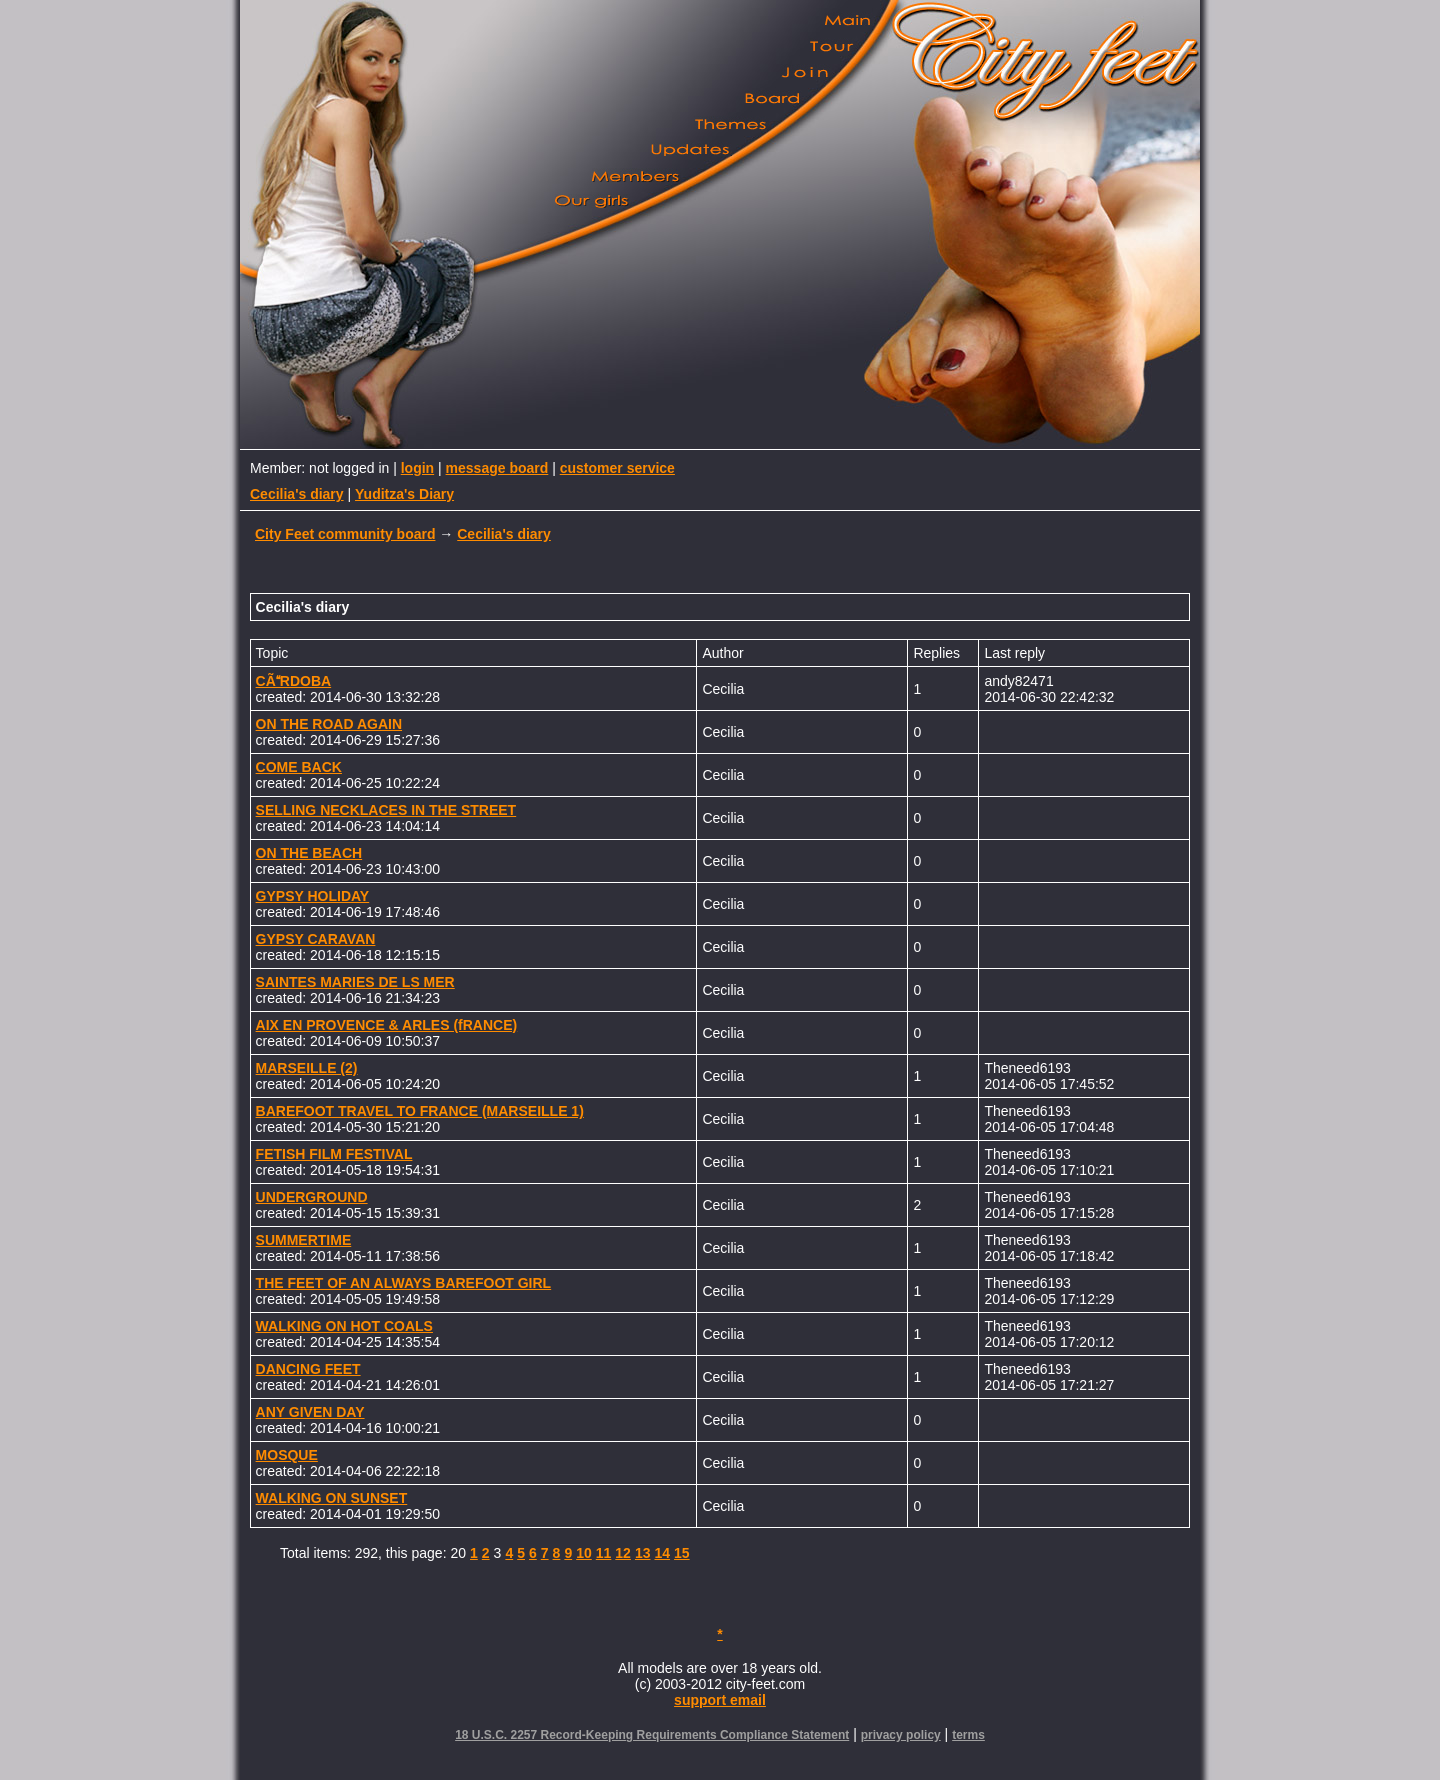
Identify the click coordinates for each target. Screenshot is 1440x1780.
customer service (617, 468)
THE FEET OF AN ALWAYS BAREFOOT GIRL (404, 1283)
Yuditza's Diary (404, 494)
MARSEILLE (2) (307, 1068)
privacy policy (901, 1735)
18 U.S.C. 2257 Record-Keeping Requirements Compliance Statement (652, 1735)
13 (643, 1553)
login (417, 468)
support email (720, 1700)
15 (682, 1553)
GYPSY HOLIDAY (313, 896)
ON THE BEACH (309, 853)
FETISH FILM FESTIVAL (334, 1154)
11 (604, 1553)
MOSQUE (287, 1455)
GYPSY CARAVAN (316, 939)
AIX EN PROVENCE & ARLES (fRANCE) (387, 1025)
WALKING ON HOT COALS (344, 1326)
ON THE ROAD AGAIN (329, 724)
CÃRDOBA (294, 681)
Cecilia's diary (297, 494)
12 (623, 1553)
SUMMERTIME (304, 1240)
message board (497, 468)
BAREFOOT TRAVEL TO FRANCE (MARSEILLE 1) (420, 1111)
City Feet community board (345, 534)
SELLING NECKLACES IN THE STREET (386, 810)
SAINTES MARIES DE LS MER (355, 982)
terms (968, 1735)
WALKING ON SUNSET (332, 1498)
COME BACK (299, 767)
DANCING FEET (308, 1369)
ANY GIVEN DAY (310, 1412)
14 (662, 1553)
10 (584, 1553)
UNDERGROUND (312, 1197)
